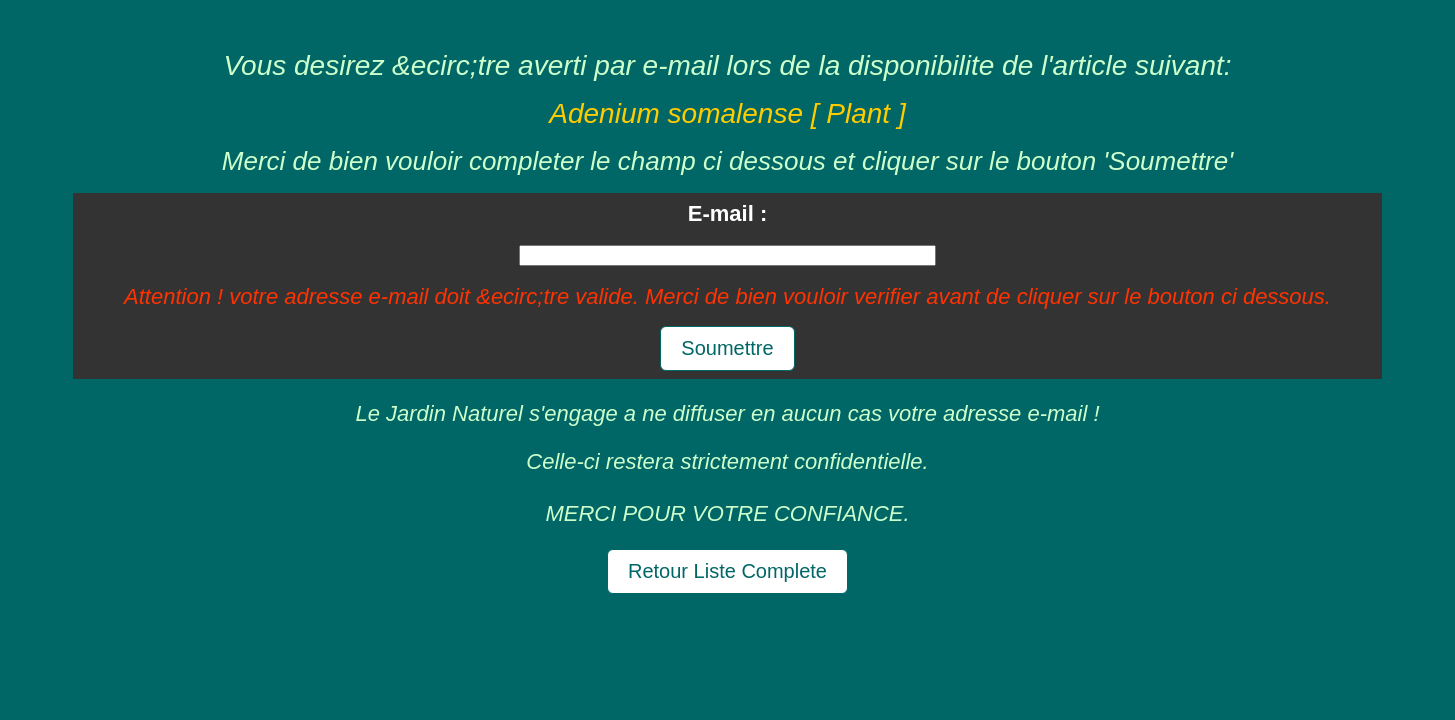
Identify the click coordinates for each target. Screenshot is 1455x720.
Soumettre (727, 348)
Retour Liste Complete (727, 571)
